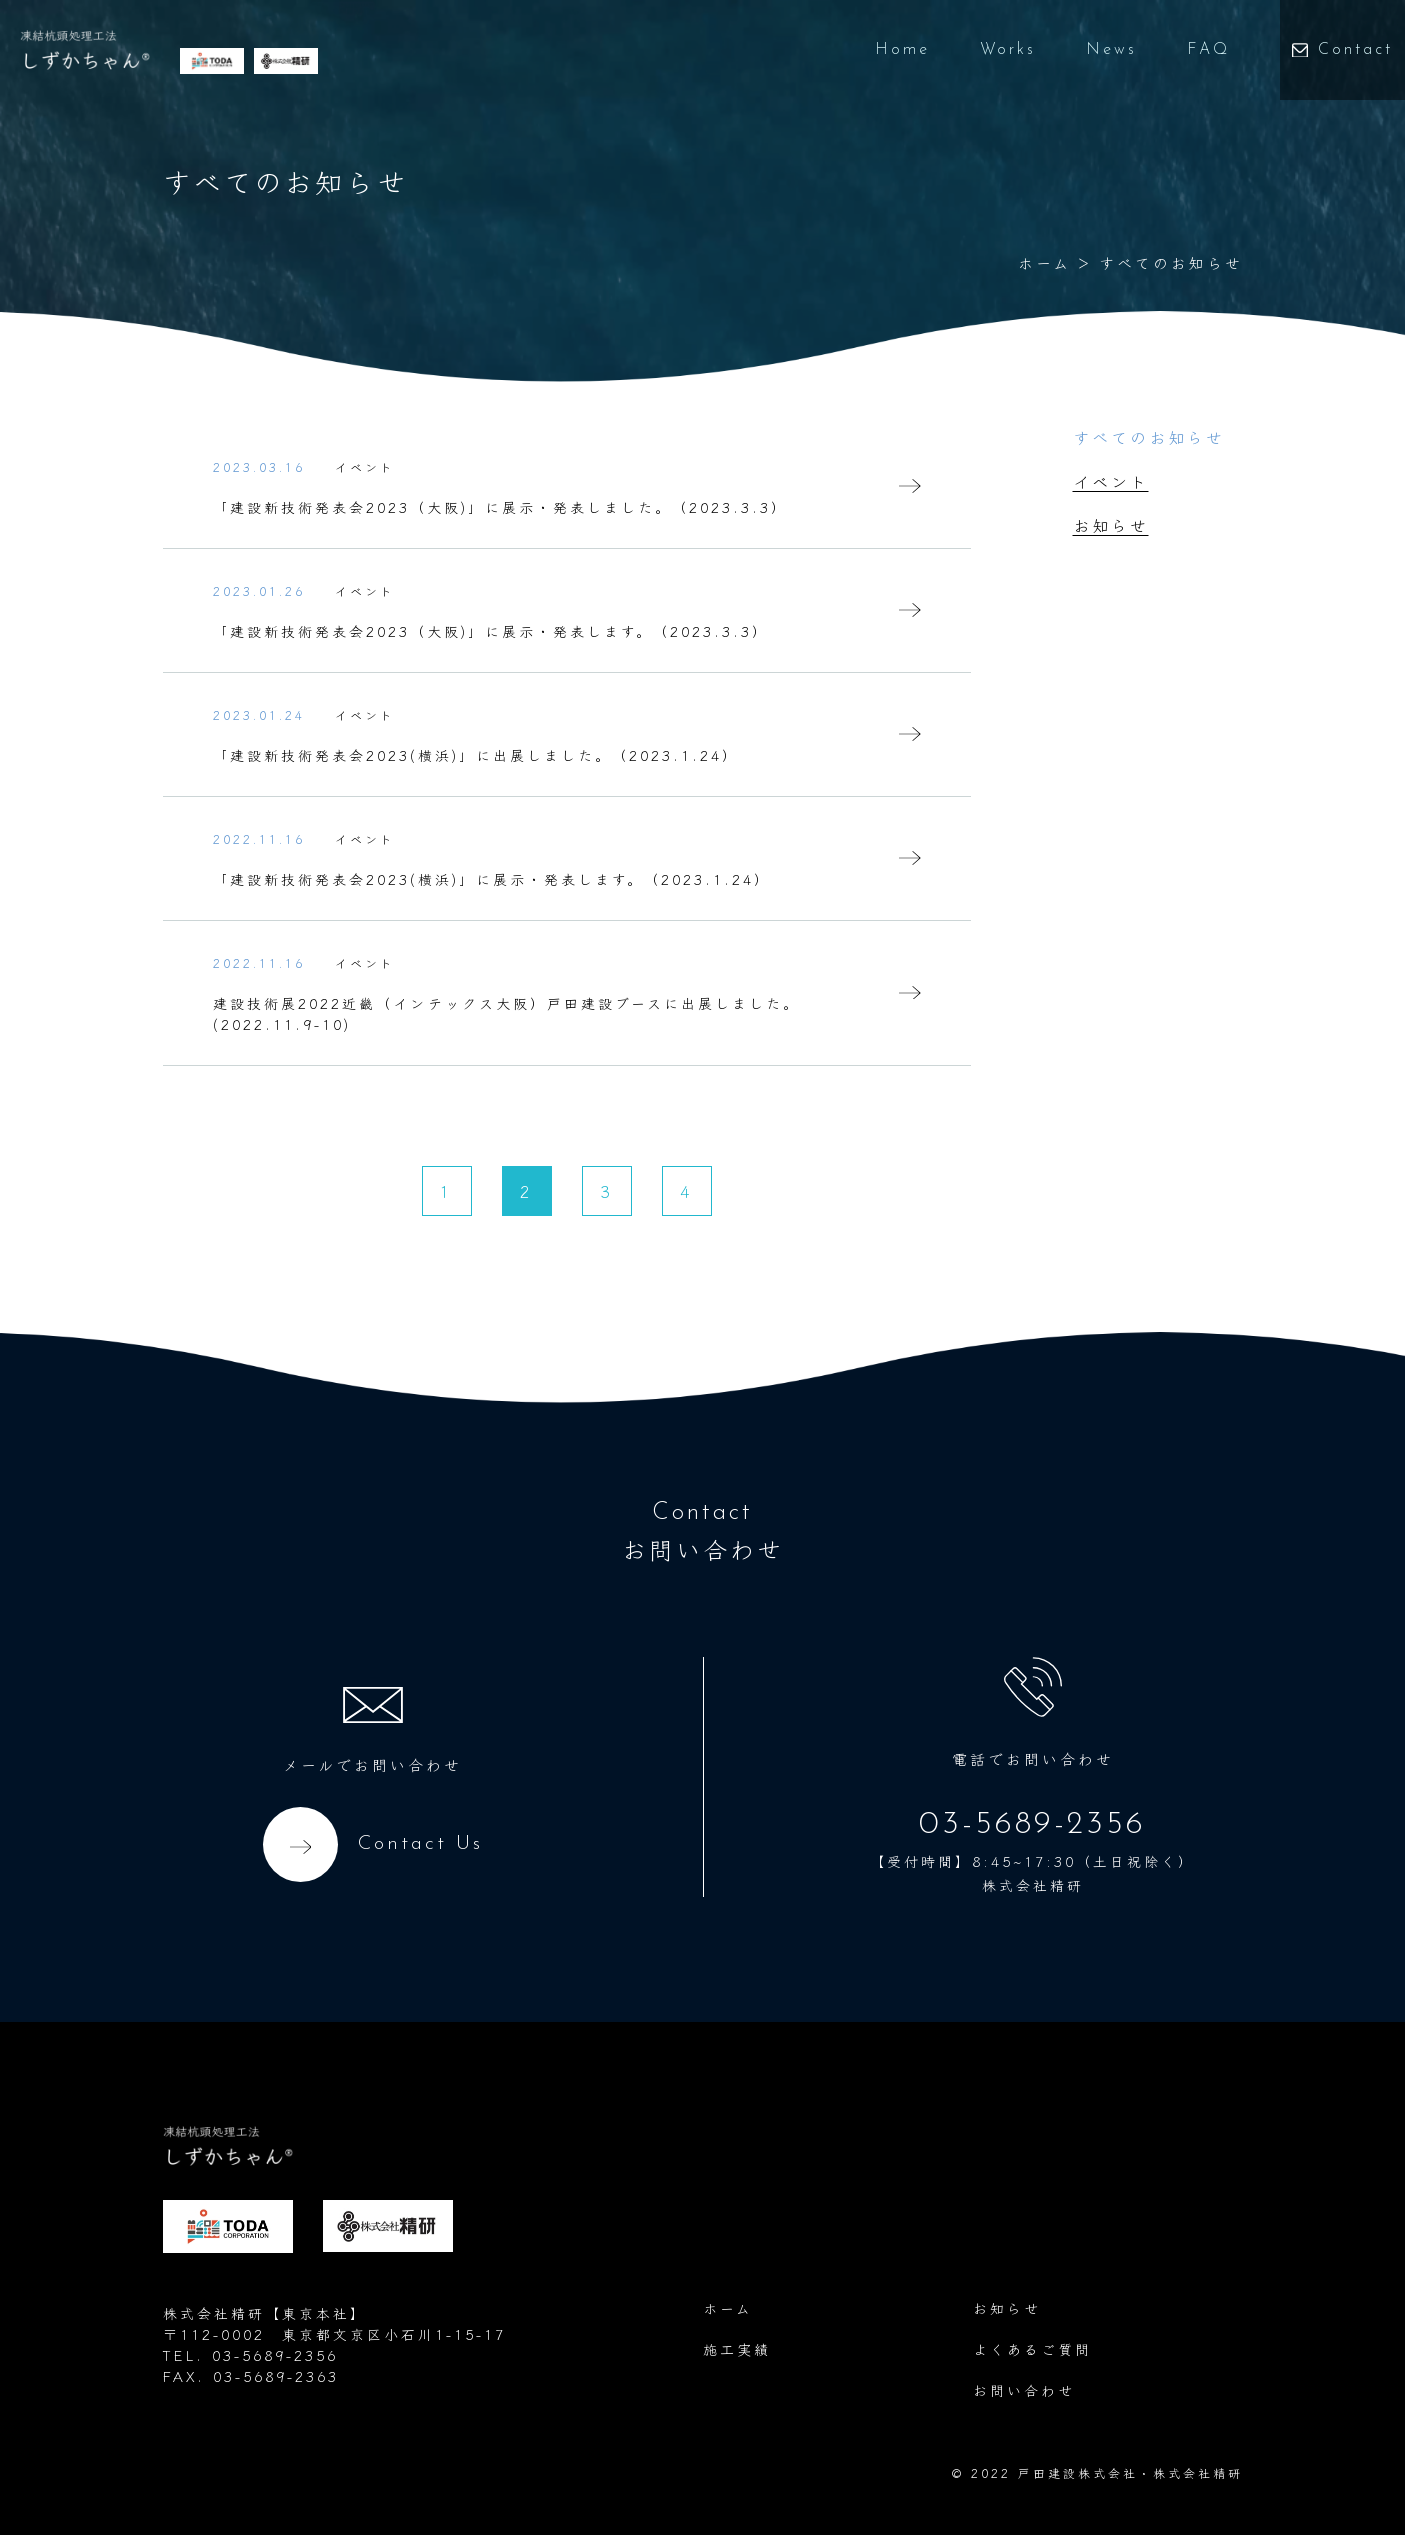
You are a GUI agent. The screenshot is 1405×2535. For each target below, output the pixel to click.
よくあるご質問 (1032, 2349)
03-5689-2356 (1032, 1825)
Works (980, 50)
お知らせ (1111, 525)
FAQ (1180, 50)
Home (874, 50)
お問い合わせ (1024, 2390)
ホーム (1044, 262)
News (1083, 50)
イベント (1111, 481)
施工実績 (737, 2349)
